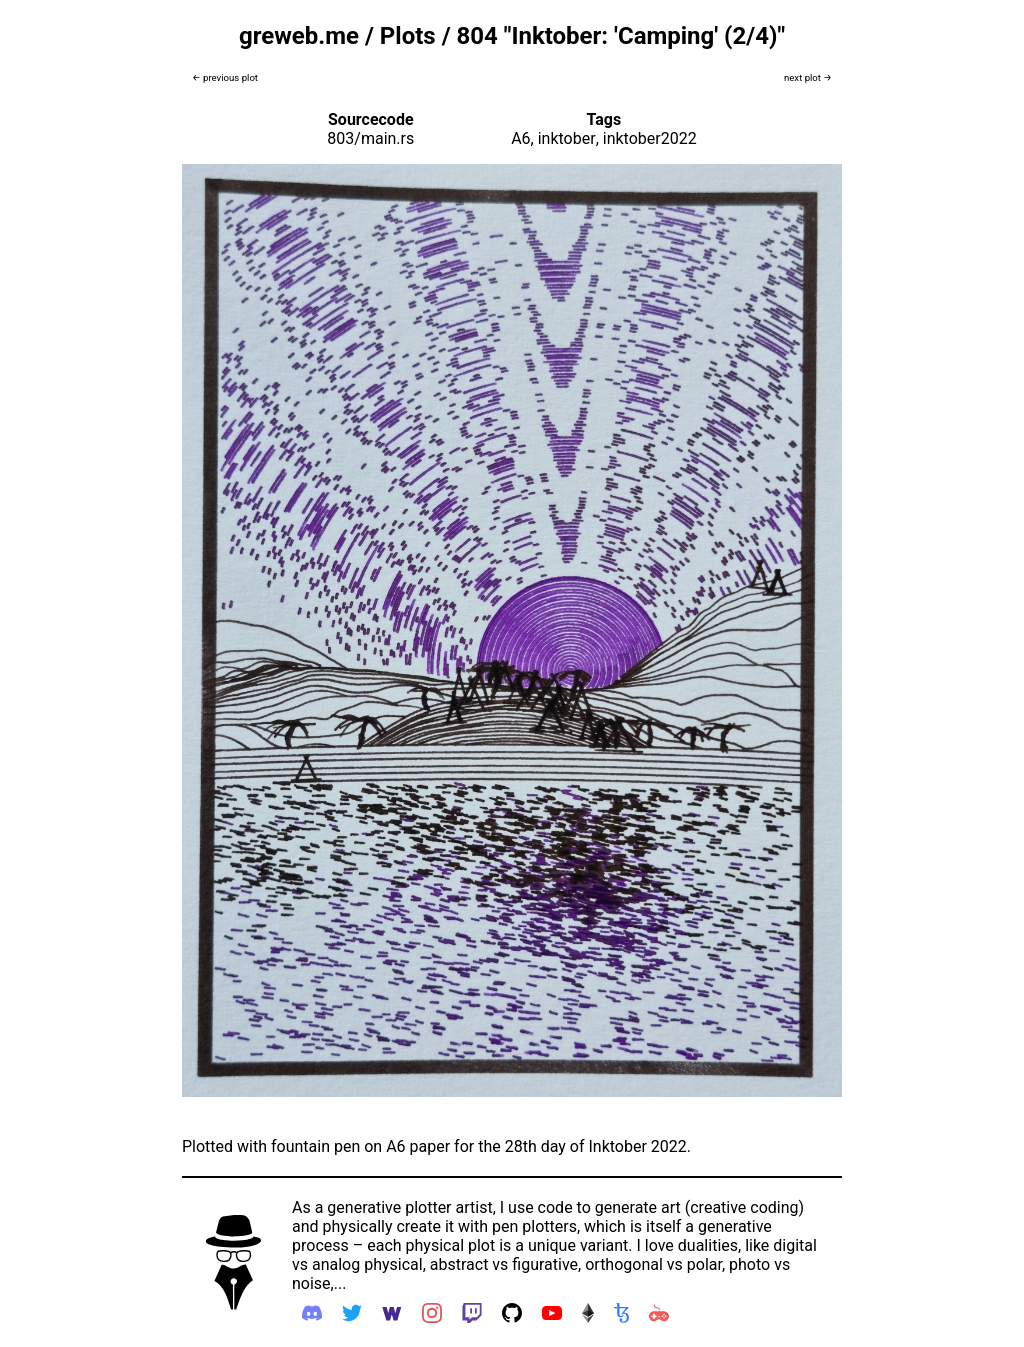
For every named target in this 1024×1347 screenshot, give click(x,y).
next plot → (808, 77)
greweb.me (299, 36)
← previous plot (225, 77)
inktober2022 (650, 138)
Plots (408, 36)
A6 (520, 138)
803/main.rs (370, 138)
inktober (567, 138)
